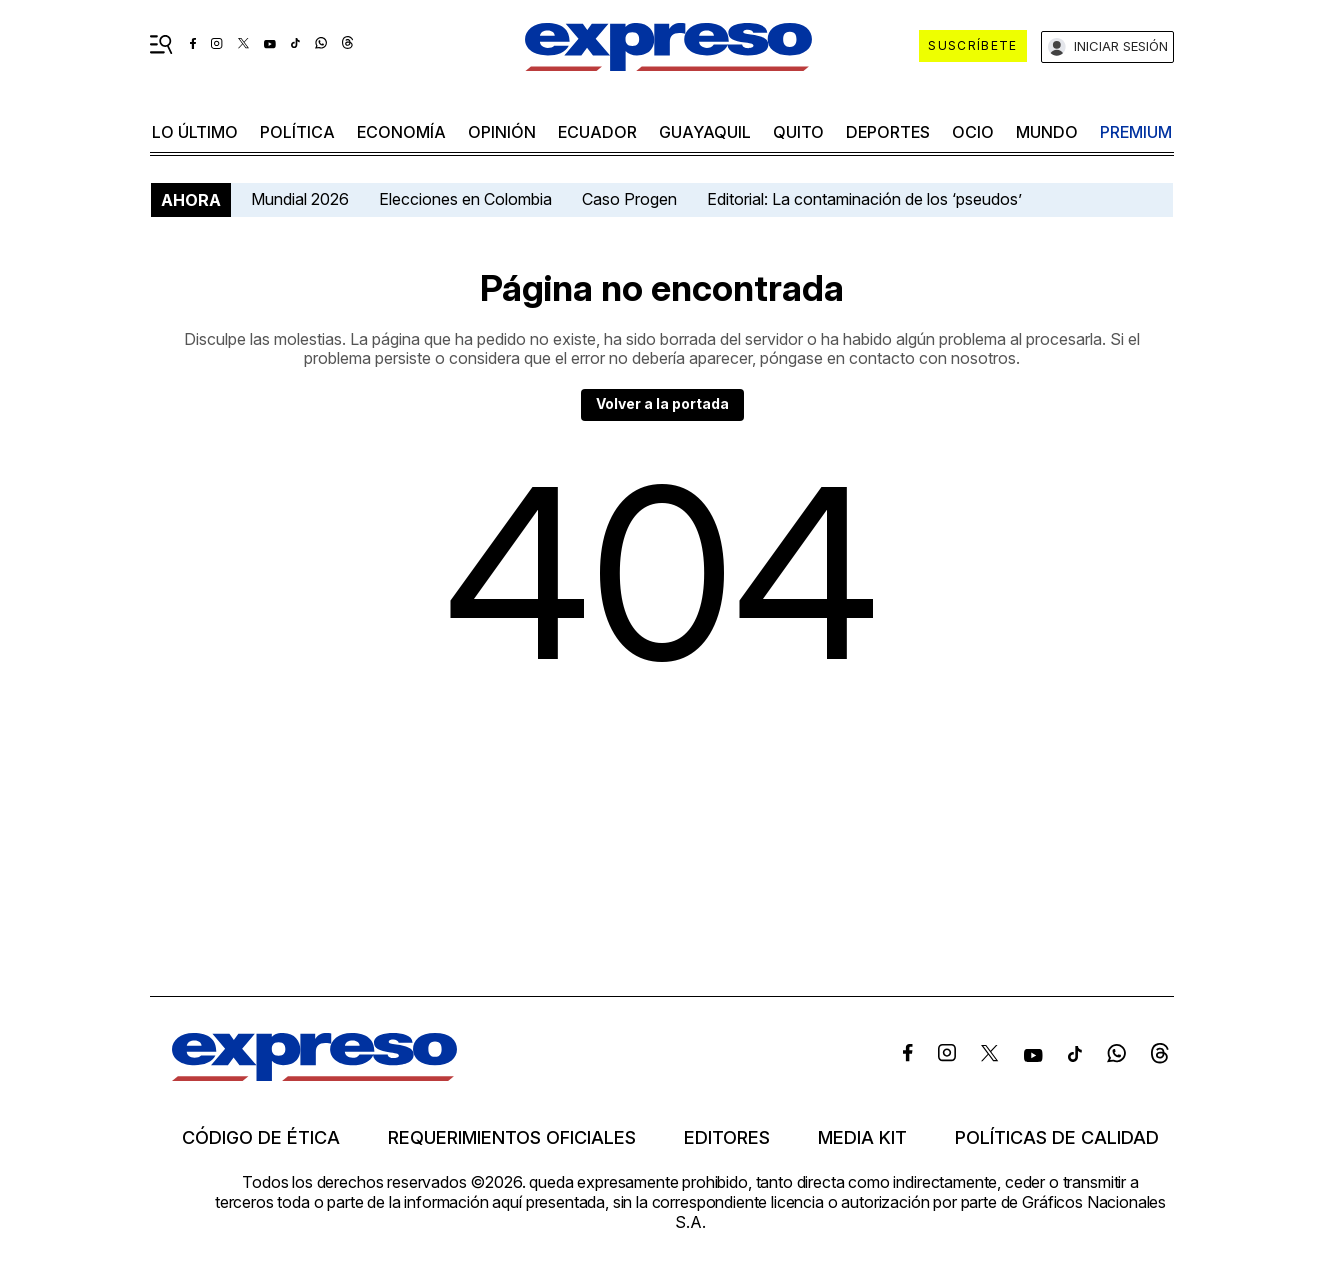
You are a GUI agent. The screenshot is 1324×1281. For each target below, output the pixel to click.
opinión (502, 132)
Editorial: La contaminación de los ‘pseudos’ (864, 199)
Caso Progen (629, 199)
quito (798, 132)
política (297, 132)
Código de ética (261, 1138)
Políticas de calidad (1057, 1138)
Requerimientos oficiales (512, 1138)
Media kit (862, 1138)
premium (1136, 132)
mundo (1047, 132)
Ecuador (597, 132)
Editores (727, 1138)
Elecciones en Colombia (465, 199)
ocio (973, 132)
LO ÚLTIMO (195, 132)
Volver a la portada (662, 403)
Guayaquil (705, 132)
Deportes (888, 132)
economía (401, 132)
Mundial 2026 (300, 199)
